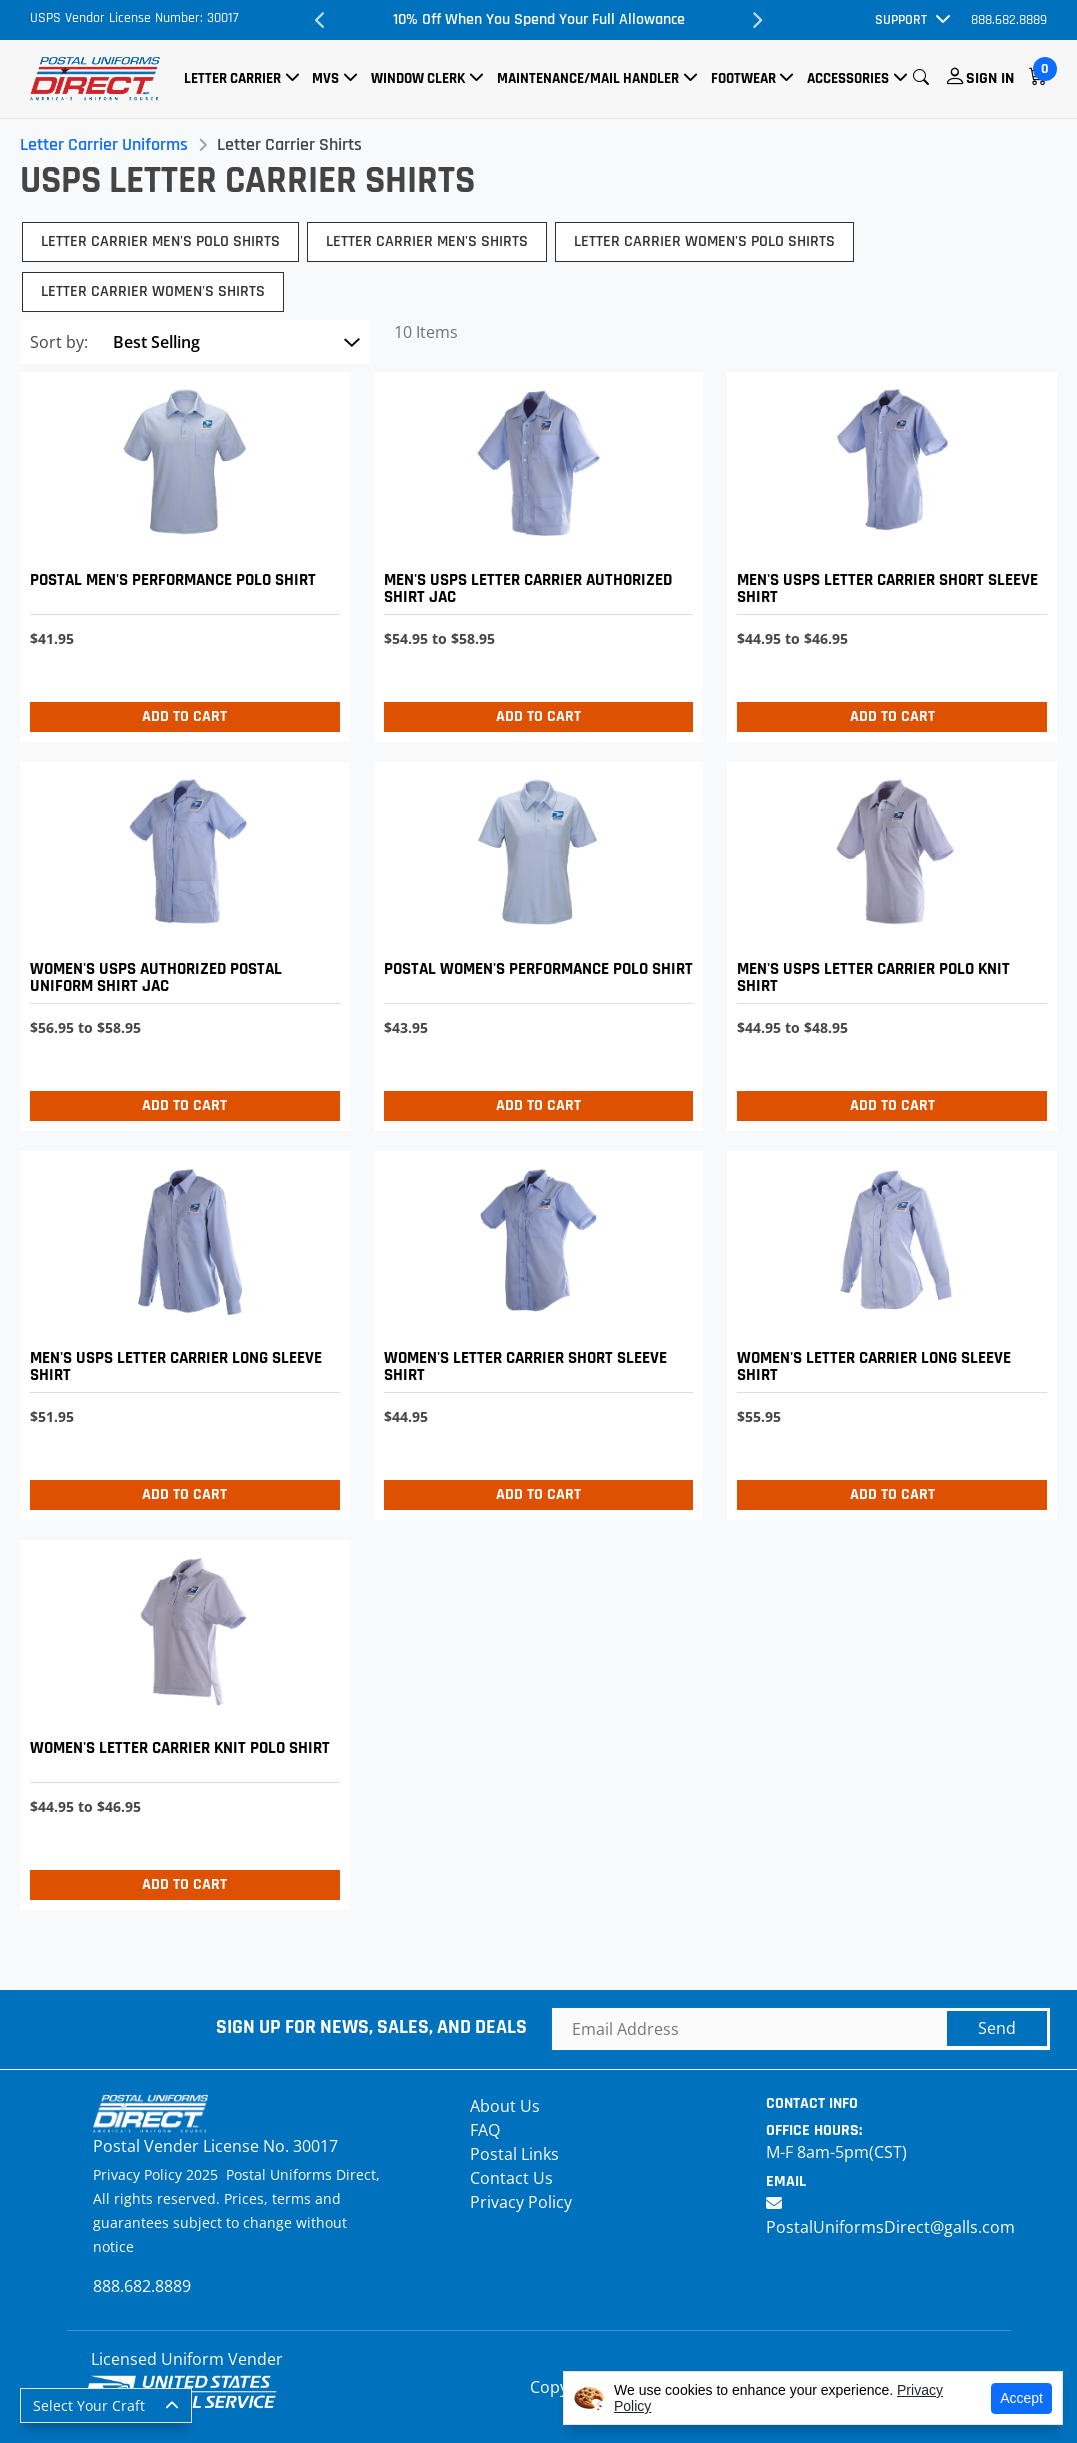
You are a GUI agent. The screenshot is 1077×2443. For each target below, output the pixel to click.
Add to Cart (184, 716)
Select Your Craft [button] (89, 2405)
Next (757, 20)
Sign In (990, 78)
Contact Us (511, 2178)
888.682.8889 (1009, 20)
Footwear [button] (743, 78)
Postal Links (514, 2154)
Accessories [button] (848, 78)
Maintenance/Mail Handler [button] (588, 78)
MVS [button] (325, 78)
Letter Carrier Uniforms (104, 144)
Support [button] (901, 20)
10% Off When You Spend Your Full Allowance (539, 19)
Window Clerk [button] (418, 78)
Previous (320, 20)
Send (997, 2028)
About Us (505, 2106)
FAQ (485, 2130)
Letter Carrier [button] (232, 78)
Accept (1021, 2398)
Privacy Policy (521, 2202)
